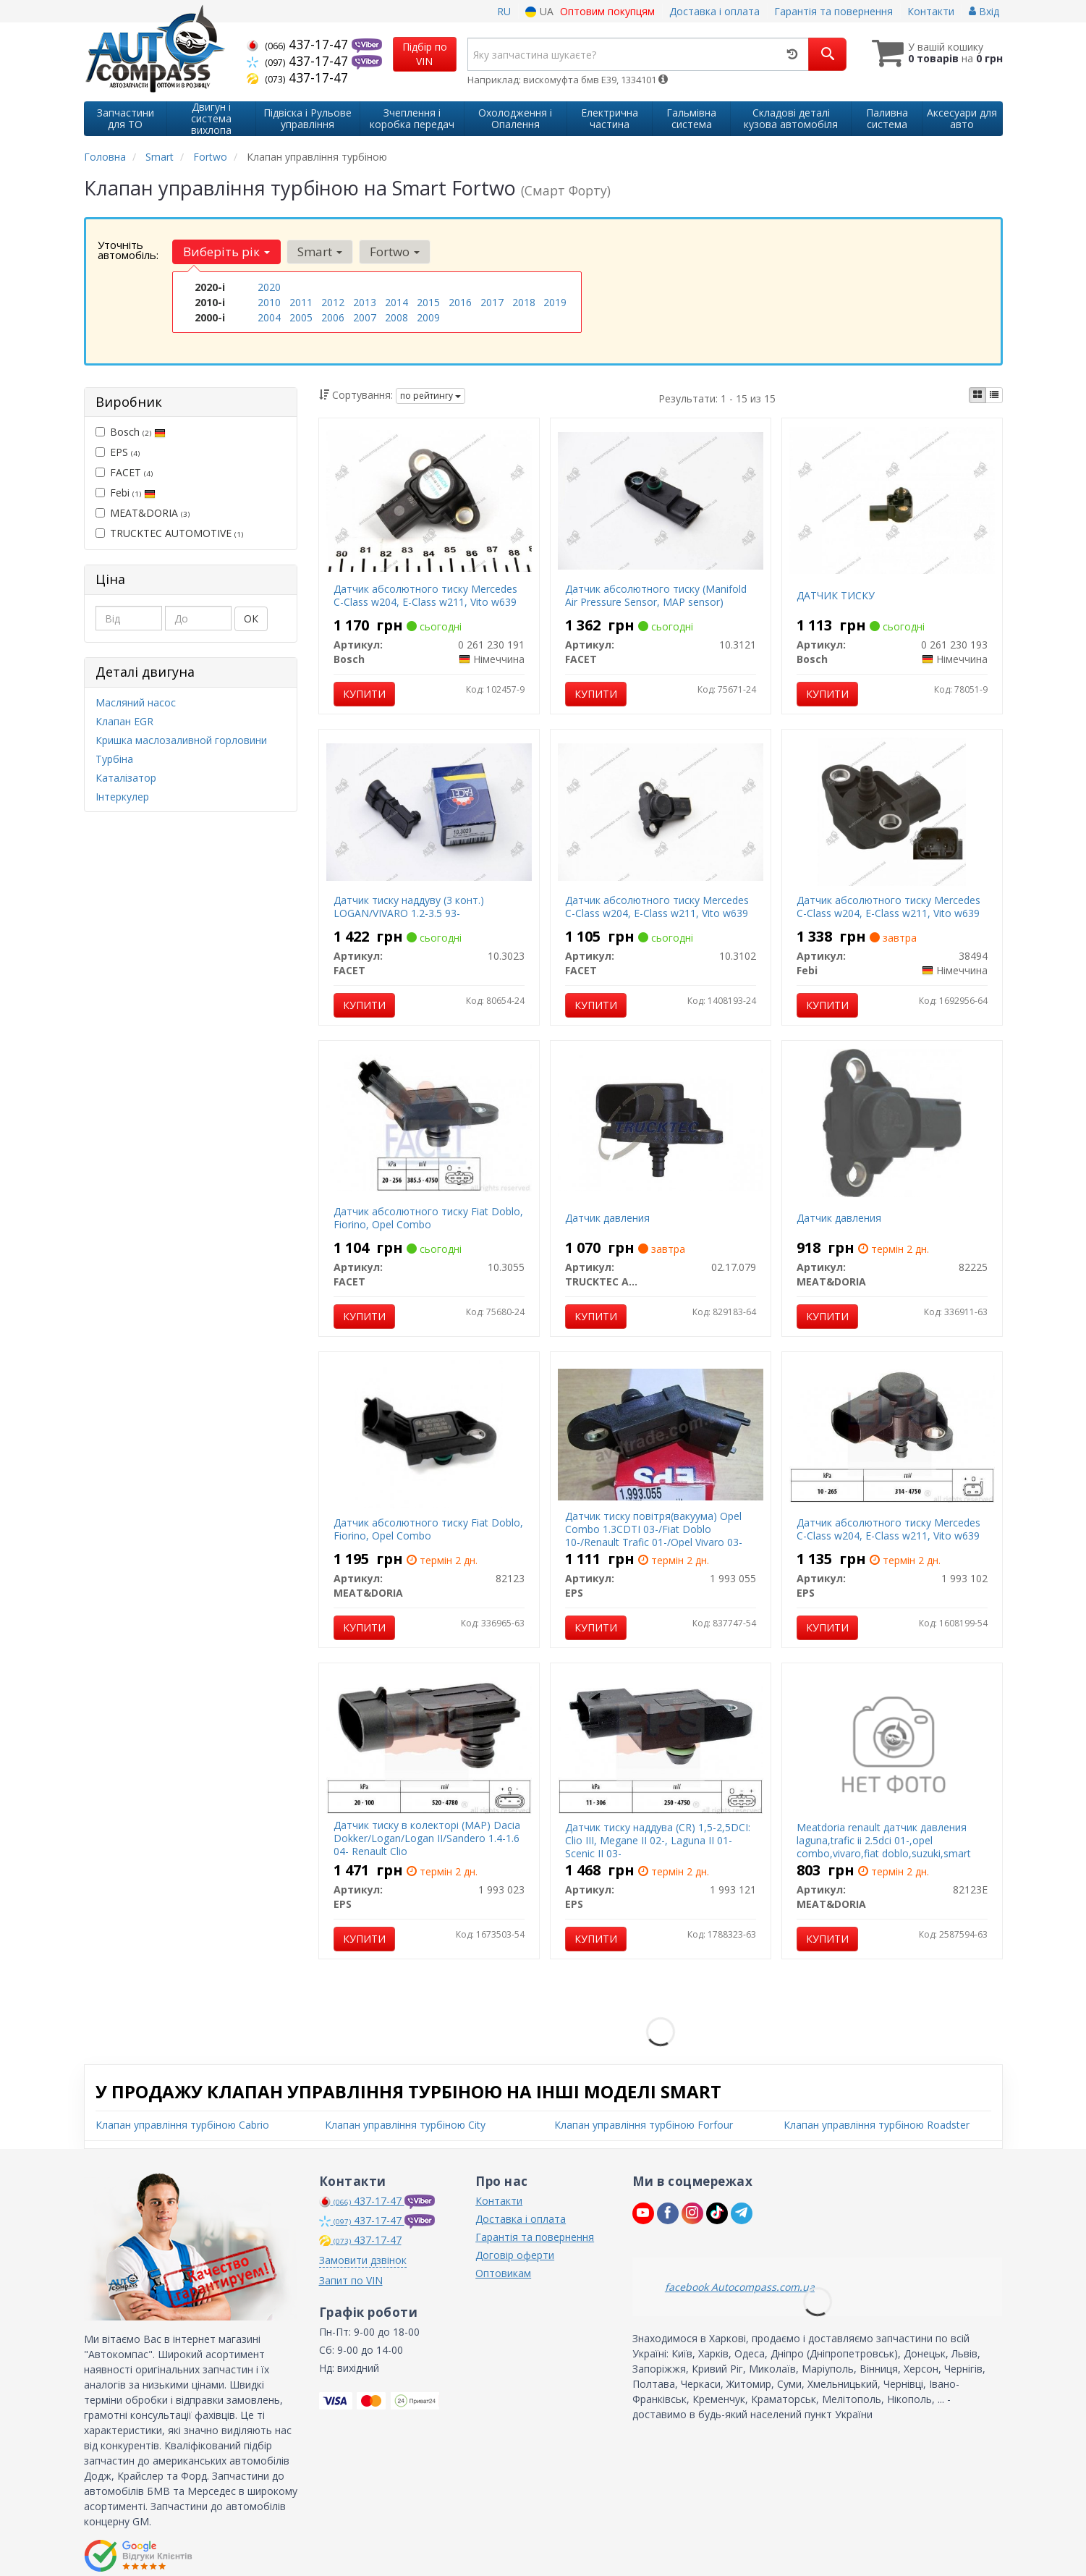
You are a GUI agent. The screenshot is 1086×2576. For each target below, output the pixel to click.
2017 (492, 302)
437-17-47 (299, 44)
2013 (364, 302)
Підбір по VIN (424, 54)
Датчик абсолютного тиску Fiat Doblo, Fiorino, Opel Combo (428, 1217)
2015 (428, 302)
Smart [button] (319, 251)
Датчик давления (607, 1218)
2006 (332, 317)
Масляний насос (136, 702)
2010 (269, 302)
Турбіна (114, 759)
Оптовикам (503, 2273)
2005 (301, 317)
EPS (118, 452)
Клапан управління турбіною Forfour (643, 2125)
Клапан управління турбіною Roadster (877, 2125)
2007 (364, 317)
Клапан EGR (124, 721)
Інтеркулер (122, 796)
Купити (364, 694)
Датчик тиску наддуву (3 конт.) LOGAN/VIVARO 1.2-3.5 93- (409, 906)
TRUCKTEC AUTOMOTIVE (169, 533)
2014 (396, 302)
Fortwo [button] (395, 251)
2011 (301, 302)
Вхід (984, 11)
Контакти (930, 11)
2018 (523, 302)
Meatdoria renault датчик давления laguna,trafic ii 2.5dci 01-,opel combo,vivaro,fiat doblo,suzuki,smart (884, 1840)
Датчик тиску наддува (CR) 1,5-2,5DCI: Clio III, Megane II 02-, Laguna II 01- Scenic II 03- (657, 1840)
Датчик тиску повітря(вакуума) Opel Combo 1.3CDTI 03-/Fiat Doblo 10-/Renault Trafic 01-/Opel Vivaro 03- (653, 1529)
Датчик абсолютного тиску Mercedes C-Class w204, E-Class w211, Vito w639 (425, 595)
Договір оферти (514, 2255)
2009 (428, 317)
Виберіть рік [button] (226, 251)
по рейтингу (430, 395)
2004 (269, 317)
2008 (396, 317)
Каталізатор (126, 778)
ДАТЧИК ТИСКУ (836, 595)
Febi (126, 492)
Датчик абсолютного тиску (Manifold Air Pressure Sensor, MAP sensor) (656, 595)
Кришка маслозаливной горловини (181, 740)
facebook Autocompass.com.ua (740, 2287)
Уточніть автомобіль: (128, 249)
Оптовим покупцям (607, 11)
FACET (124, 472)
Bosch (131, 432)
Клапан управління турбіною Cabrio (182, 2125)
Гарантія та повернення (833, 11)
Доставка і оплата (714, 11)
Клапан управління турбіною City (405, 2125)
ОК (251, 618)
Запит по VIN (351, 2280)
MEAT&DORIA (143, 513)
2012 (332, 302)
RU (504, 11)
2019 (555, 302)
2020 (269, 287)
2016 (460, 302)
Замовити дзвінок (363, 2260)
